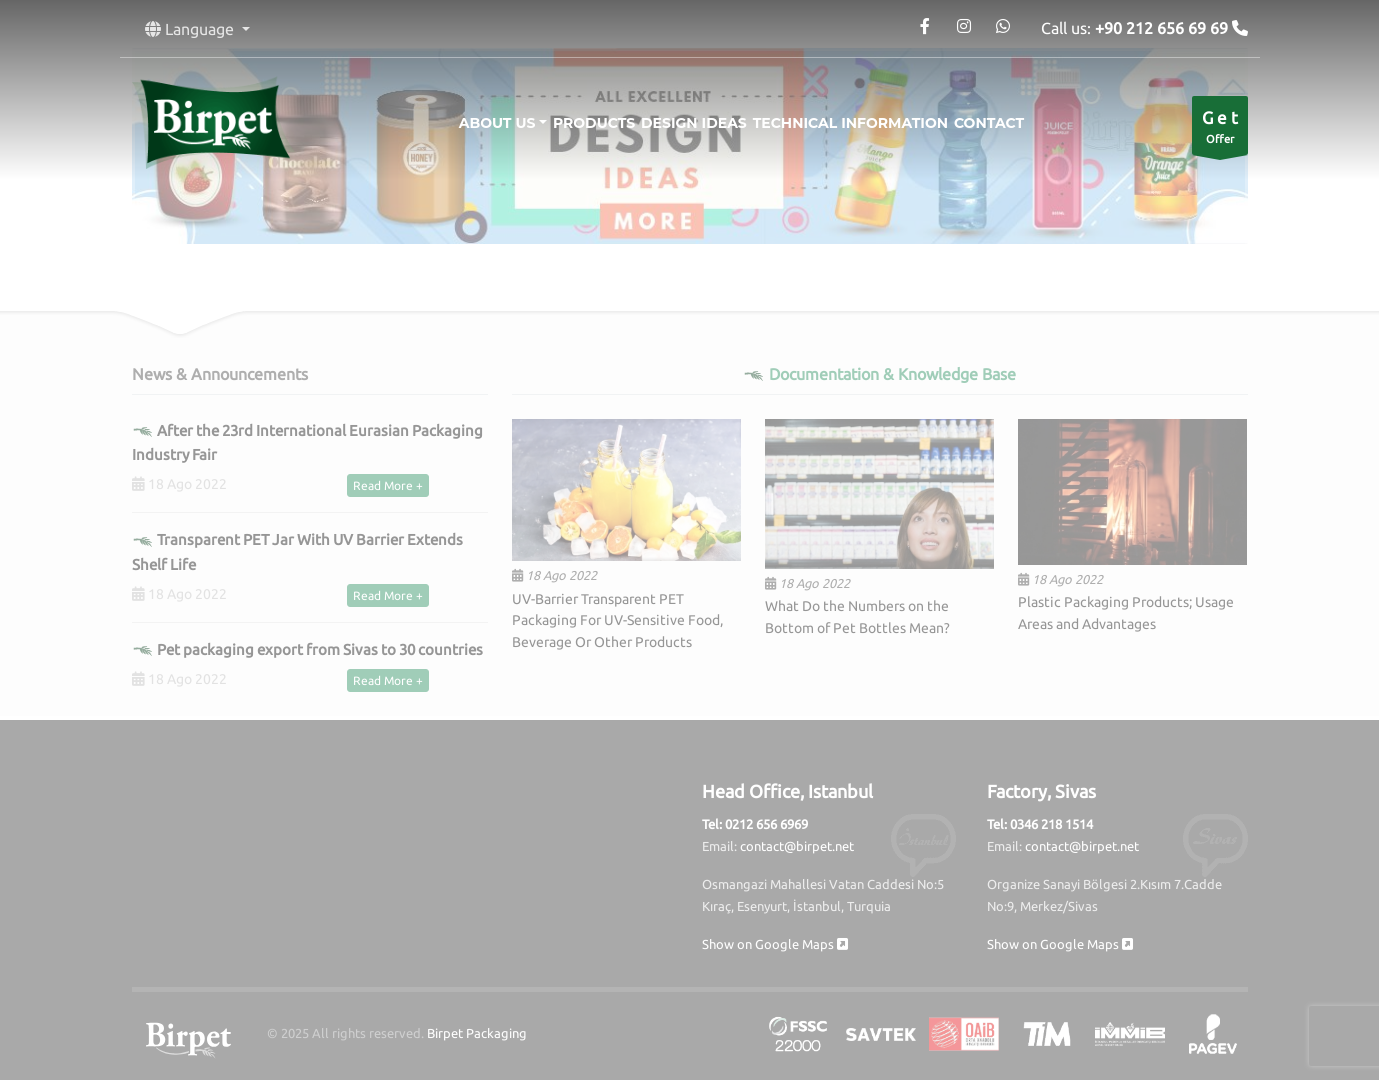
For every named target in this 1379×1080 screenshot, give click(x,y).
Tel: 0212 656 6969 (755, 824)
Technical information (865, 123)
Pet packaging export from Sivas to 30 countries (307, 649)
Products (579, 123)
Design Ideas (694, 123)
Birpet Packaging (477, 1033)
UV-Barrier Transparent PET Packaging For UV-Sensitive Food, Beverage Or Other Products (617, 621)
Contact (1019, 123)
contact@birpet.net (797, 846)
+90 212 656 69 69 (1163, 28)
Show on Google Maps (775, 944)
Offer (1220, 130)
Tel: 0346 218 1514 (1040, 824)
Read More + (388, 485)
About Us (467, 123)
